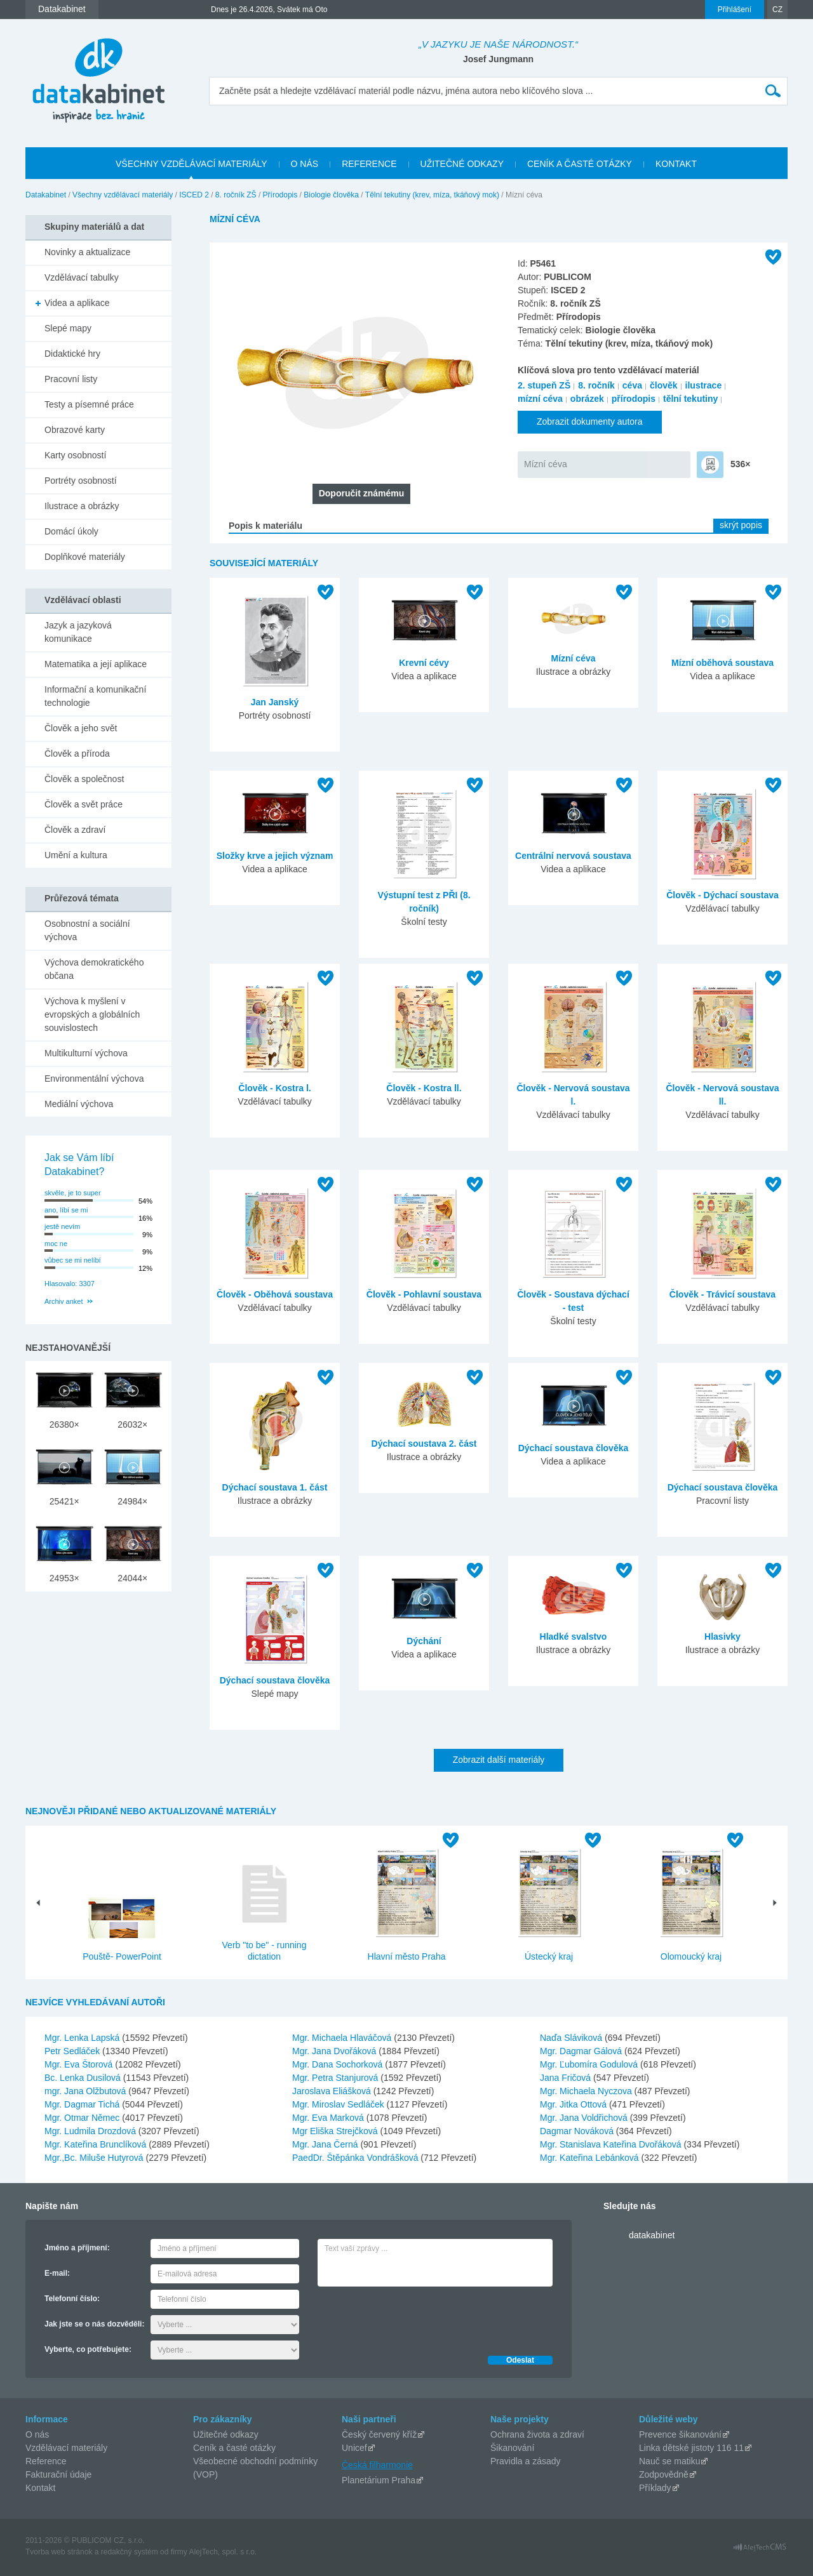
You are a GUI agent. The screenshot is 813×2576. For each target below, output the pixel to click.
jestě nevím (62, 1226)
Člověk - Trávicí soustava (722, 1294)
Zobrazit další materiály (499, 1760)
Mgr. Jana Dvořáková (335, 2051)
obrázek (587, 399)
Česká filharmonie (377, 2465)
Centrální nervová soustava (573, 856)
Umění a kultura (75, 855)
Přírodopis (280, 194)
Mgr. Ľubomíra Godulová (590, 2064)
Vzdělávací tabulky (81, 277)
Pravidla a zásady (525, 2461)
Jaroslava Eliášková (332, 2091)
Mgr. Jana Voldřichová (585, 2118)
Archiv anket (63, 1301)
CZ (777, 9)
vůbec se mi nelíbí (72, 1260)
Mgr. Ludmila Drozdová (91, 2131)
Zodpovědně (664, 2474)
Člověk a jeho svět (80, 728)
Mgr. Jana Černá (326, 2144)
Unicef (354, 2448)
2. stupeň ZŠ (544, 385)
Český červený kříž (379, 2434)
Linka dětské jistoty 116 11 (691, 2448)
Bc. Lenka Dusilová (83, 2078)
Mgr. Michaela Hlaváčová (343, 2038)
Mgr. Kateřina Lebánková (591, 2158)
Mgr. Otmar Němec (83, 2118)
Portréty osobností (80, 480)
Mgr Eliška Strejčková (336, 2131)
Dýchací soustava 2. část (424, 1443)
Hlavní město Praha (407, 1956)
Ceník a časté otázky (234, 2448)
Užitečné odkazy (226, 2434)
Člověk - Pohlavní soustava (423, 1294)
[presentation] (414, 2317)
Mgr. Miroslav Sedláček (339, 2104)
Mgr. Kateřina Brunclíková (96, 2144)
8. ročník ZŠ (236, 194)
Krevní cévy (424, 663)
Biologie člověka (331, 194)
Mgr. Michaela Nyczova (587, 2091)
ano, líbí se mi (66, 1210)
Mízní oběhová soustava (722, 663)
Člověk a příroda (77, 753)
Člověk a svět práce (83, 804)
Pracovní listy (70, 379)
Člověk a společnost (84, 779)
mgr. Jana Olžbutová (86, 2091)
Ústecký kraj (549, 1956)
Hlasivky (722, 1636)
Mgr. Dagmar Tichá (83, 2104)
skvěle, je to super (72, 1193)
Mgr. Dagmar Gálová (582, 2051)
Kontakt (40, 2488)
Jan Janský (275, 702)
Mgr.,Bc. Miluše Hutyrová (95, 2158)
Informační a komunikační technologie (95, 696)
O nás (37, 2434)
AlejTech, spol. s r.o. (223, 2551)
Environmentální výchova (94, 1078)
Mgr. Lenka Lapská (83, 2038)
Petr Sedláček (73, 2051)
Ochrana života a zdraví (537, 2434)
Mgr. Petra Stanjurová (336, 2078)
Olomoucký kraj (691, 1956)
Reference (46, 2461)
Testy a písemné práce (89, 404)
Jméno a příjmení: (77, 2247)
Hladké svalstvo (573, 1636)
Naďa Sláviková (572, 2038)
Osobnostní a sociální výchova (87, 930)
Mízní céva (545, 464)
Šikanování (512, 2448)
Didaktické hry (72, 354)
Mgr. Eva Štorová (79, 2064)
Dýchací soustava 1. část (275, 1487)
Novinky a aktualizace (87, 252)
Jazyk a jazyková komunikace (78, 632)
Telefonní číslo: (72, 2298)
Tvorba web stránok (58, 2551)
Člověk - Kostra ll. (423, 1088)
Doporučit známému (362, 493)
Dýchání (423, 1641)
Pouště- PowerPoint (122, 1956)
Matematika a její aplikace (95, 664)
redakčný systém (129, 2551)
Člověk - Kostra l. (274, 1088)
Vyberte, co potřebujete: (87, 2349)
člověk (664, 385)
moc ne (55, 1243)
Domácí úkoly (71, 531)
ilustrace (703, 385)
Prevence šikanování (680, 2434)
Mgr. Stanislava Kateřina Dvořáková (611, 2144)
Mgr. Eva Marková (329, 2118)
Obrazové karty (74, 430)
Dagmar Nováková (578, 2131)
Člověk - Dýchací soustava (722, 895)
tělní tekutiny (690, 399)
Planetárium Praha (378, 2480)
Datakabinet (45, 194)
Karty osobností (75, 455)
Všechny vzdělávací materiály (122, 194)
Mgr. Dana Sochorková (338, 2064)
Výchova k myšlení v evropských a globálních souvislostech (92, 1014)
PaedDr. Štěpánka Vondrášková (356, 2158)
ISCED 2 (194, 194)
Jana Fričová (566, 2078)
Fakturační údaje (58, 2474)
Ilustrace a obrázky (81, 506)
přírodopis (633, 399)
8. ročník (596, 385)
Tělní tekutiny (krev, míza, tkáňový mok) (432, 194)
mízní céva (540, 399)
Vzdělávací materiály (66, 2448)
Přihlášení (734, 9)
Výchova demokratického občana (94, 969)
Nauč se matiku (669, 2461)
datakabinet (652, 2235)
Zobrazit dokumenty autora (590, 421)
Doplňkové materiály (84, 557)
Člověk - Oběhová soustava (275, 1294)
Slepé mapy (67, 328)
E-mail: (57, 2273)
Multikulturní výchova (86, 1053)
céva (632, 385)
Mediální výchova (78, 1104)
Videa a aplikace (76, 303)
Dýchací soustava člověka (573, 1448)
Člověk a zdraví (74, 830)
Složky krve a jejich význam (275, 856)
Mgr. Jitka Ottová (574, 2104)
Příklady (655, 2488)
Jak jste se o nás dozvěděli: (94, 2324)
